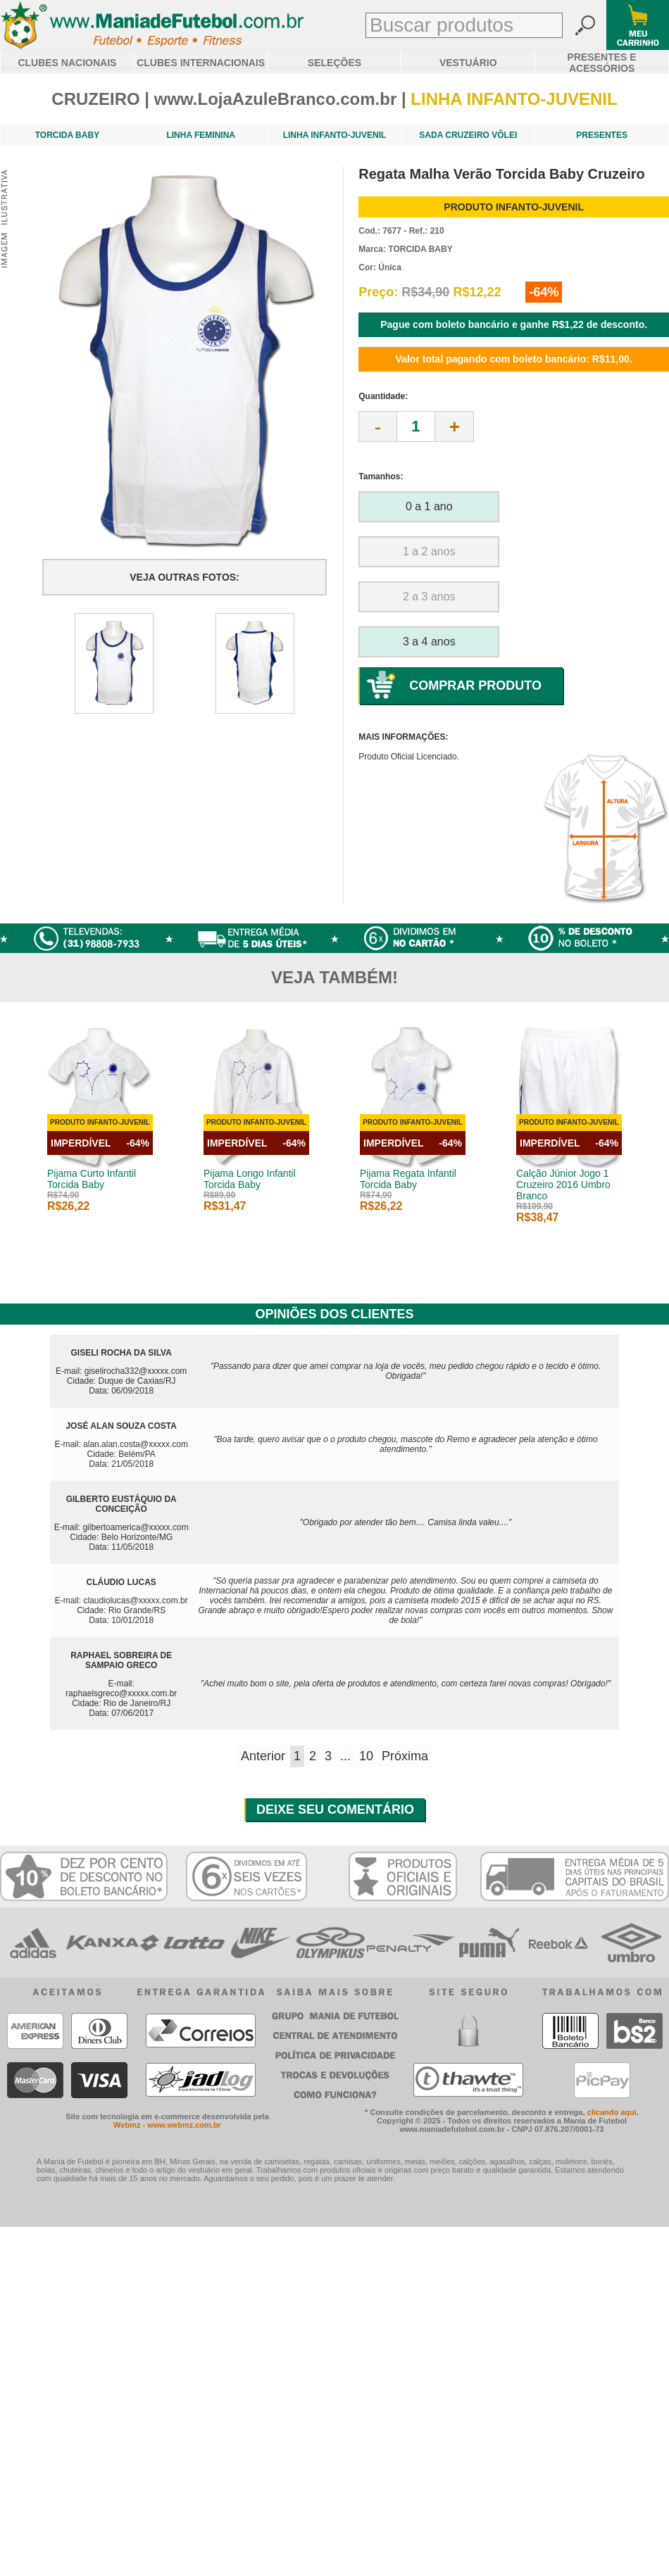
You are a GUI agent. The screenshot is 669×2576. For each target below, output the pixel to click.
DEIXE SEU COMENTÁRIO (335, 1809)
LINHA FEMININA (200, 135)
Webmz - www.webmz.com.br (167, 2125)
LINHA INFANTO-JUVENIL (335, 135)
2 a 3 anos (429, 596)
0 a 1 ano (429, 506)
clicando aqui (612, 2112)
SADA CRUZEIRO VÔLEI (468, 135)
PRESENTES (601, 135)
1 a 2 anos (429, 551)
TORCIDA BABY (67, 135)
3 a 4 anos (429, 642)
